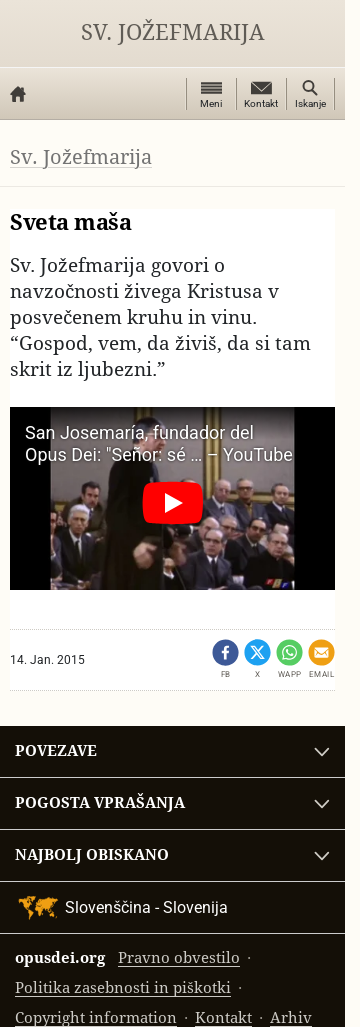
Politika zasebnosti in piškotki (123, 987)
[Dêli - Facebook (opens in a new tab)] (225, 659)
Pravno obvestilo (179, 957)
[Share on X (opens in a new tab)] (257, 659)
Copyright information (96, 1017)
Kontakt (223, 1017)
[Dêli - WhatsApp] (289, 659)
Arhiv (291, 1017)
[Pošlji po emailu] (321, 659)
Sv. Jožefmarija (173, 32)
